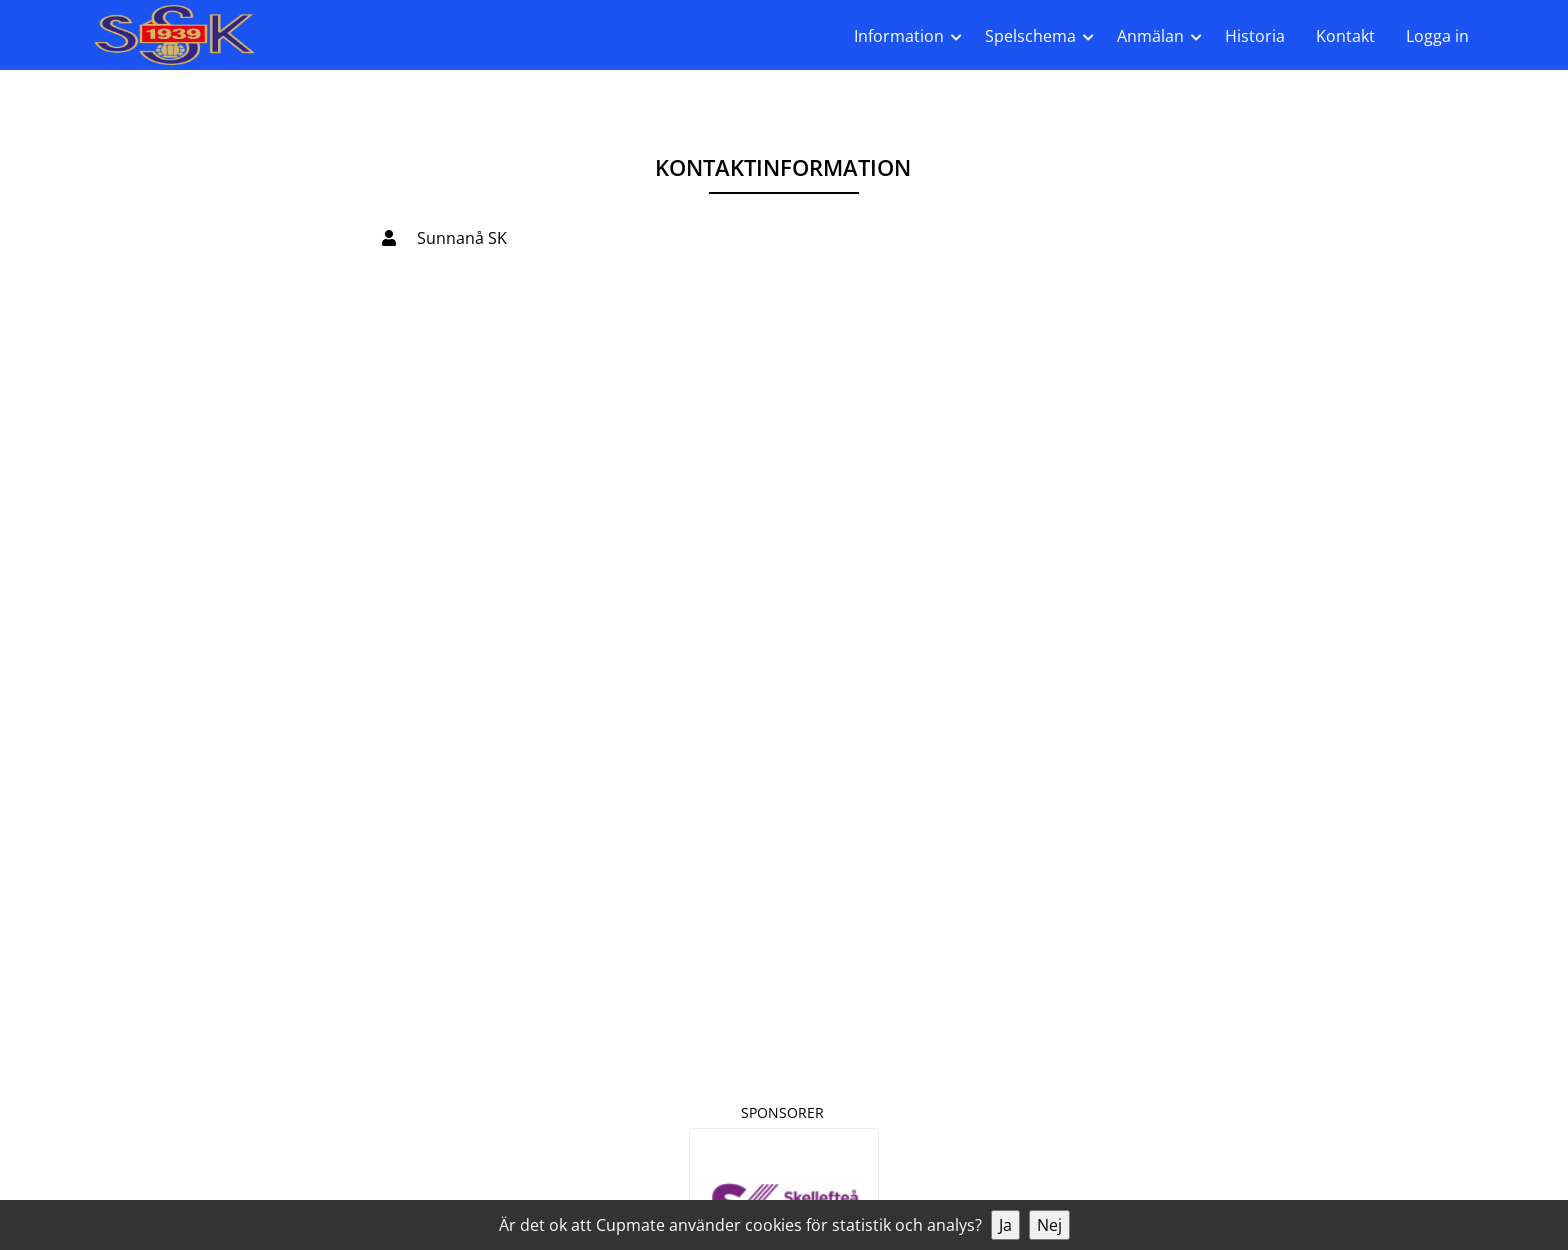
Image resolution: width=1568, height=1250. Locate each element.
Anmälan (1150, 36)
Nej (1049, 1225)
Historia (1255, 36)
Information (899, 36)
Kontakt (1345, 36)
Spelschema (1030, 36)
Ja (1005, 1225)
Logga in (1437, 36)
